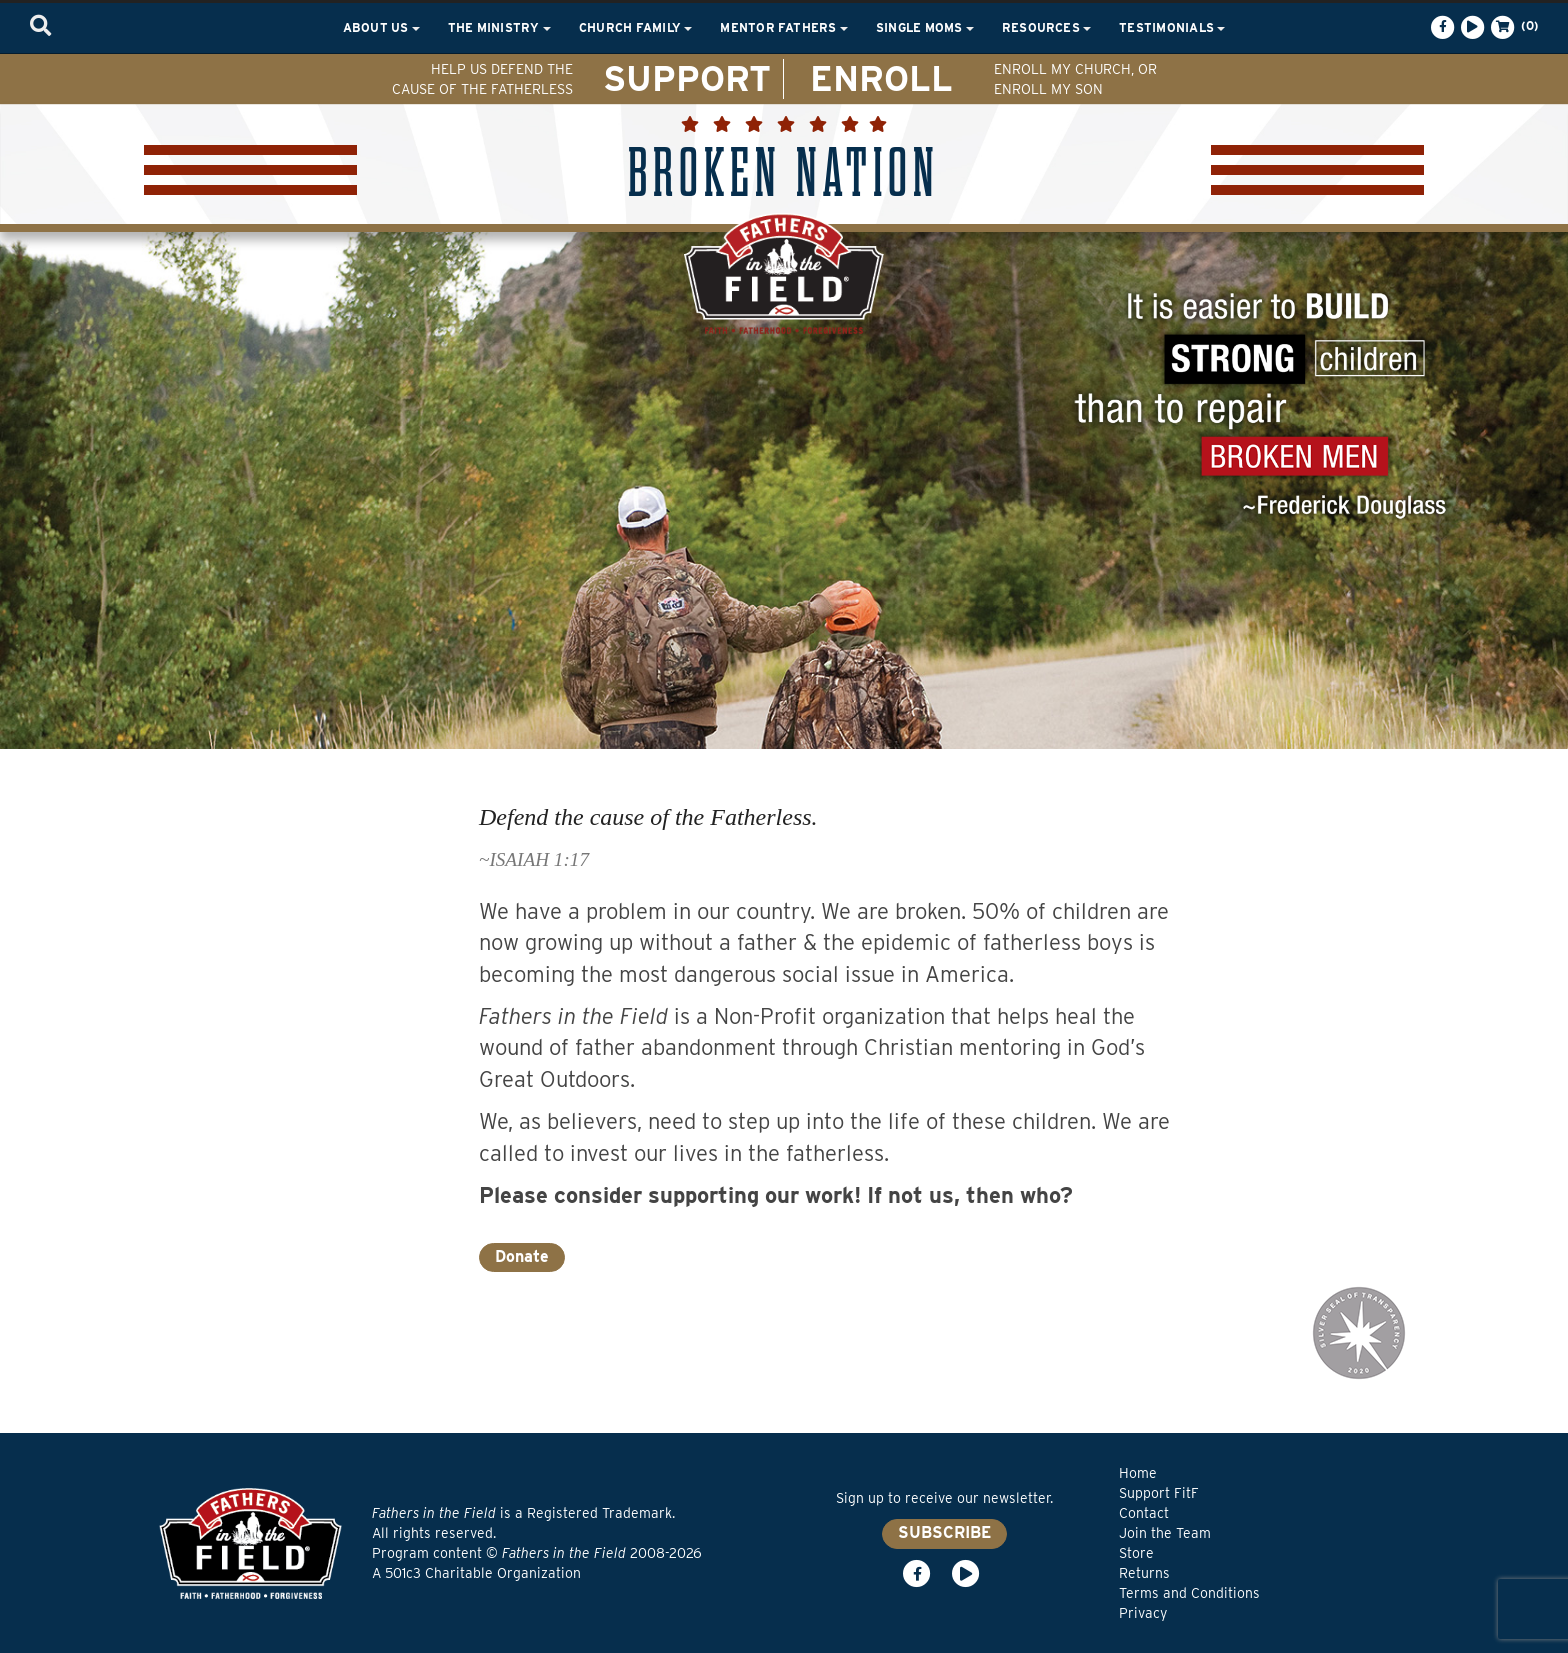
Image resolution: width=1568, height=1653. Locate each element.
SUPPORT (687, 78)
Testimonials (1172, 27)
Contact (1144, 1513)
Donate (522, 1256)
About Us (381, 27)
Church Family (635, 27)
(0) (1513, 27)
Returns (1144, 1573)
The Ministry (499, 27)
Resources (1046, 27)
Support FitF (1159, 1493)
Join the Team (1165, 1533)
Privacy (1143, 1613)
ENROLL (881, 78)
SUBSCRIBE (944, 1532)
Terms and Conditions (1189, 1593)
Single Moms (925, 27)
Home (1138, 1473)
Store (1136, 1553)
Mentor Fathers (784, 27)
